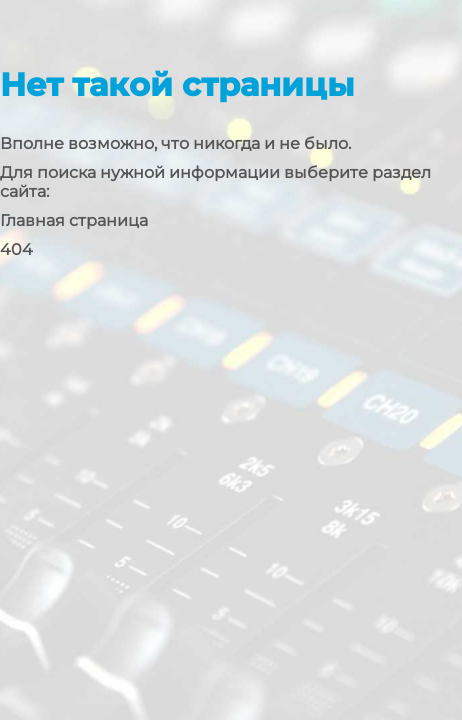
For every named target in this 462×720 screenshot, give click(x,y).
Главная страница (74, 220)
